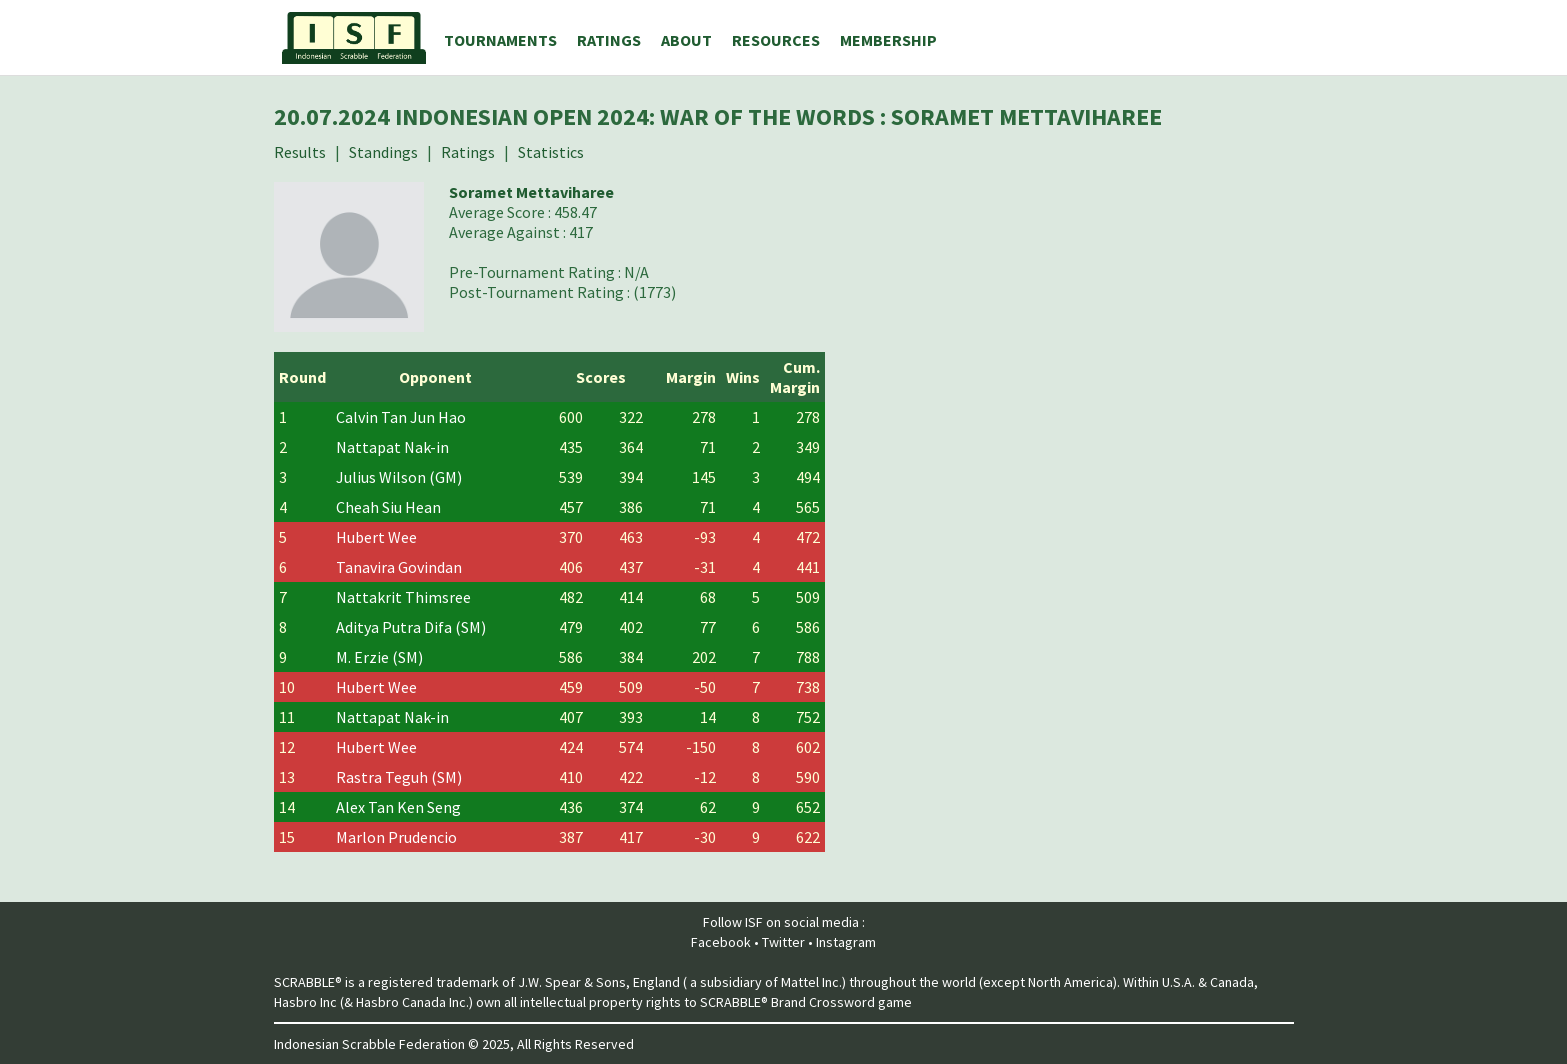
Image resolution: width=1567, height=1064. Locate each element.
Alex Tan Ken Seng (398, 807)
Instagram (846, 942)
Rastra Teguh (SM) (399, 777)
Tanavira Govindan (399, 567)
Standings (383, 152)
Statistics (551, 152)
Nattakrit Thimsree (403, 597)
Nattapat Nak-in (392, 447)
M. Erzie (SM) (379, 657)
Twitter (783, 942)
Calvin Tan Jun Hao (401, 417)
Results (300, 152)
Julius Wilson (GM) (399, 477)
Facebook (721, 942)
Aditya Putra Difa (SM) (411, 627)
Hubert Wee (376, 537)
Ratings (468, 152)
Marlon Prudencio (396, 837)
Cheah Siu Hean (388, 507)
